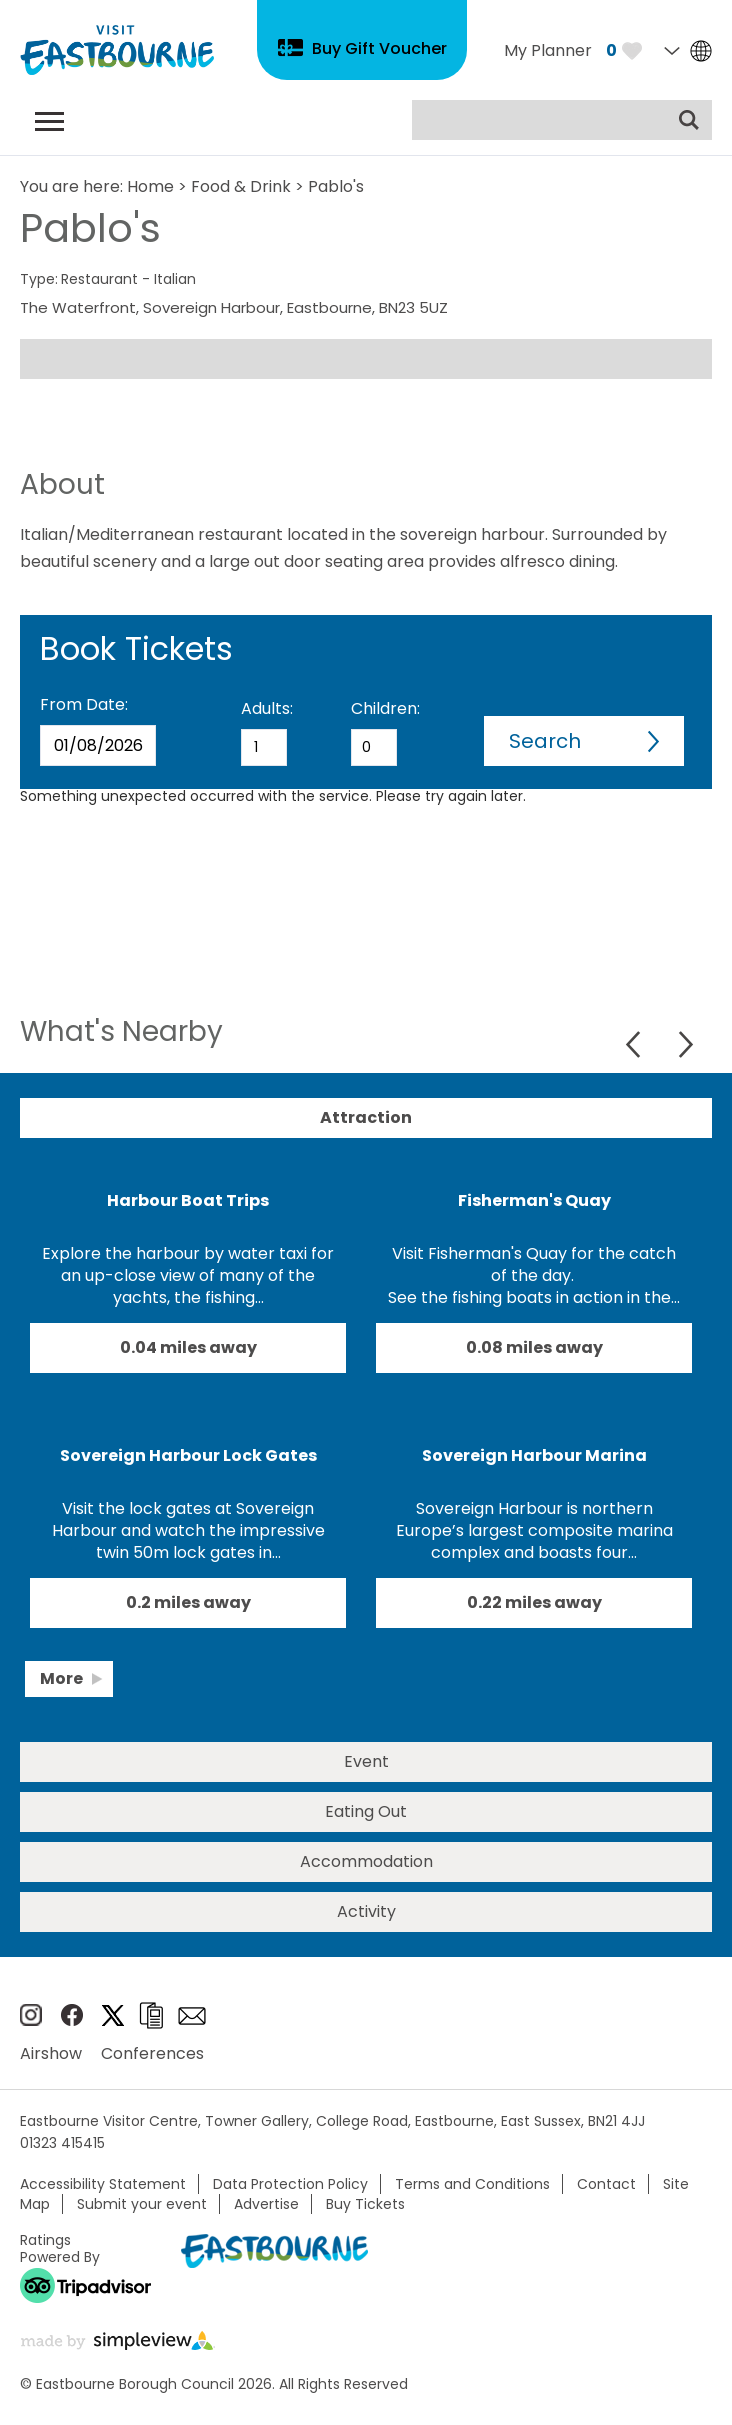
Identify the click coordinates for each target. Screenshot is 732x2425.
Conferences (152, 2053)
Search (545, 741)
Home (150, 186)
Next (685, 1044)
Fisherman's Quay (534, 1200)
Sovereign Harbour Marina (534, 1455)
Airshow (51, 2053)
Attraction (366, 1117)
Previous (635, 1044)
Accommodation (366, 1861)
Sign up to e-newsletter (192, 2016)
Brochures (151, 2015)
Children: (385, 708)
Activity (366, 1911)
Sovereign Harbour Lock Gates (188, 1455)
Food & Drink (241, 186)
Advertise (266, 2204)
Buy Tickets (365, 2204)
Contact (606, 2184)
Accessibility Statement (103, 2184)
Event (366, 1761)
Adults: (267, 708)
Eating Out (366, 1811)
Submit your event (142, 2204)
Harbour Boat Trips (188, 1200)
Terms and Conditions (472, 2184)
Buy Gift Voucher (379, 48)
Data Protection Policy (290, 2184)
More (61, 1678)
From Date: (84, 704)
